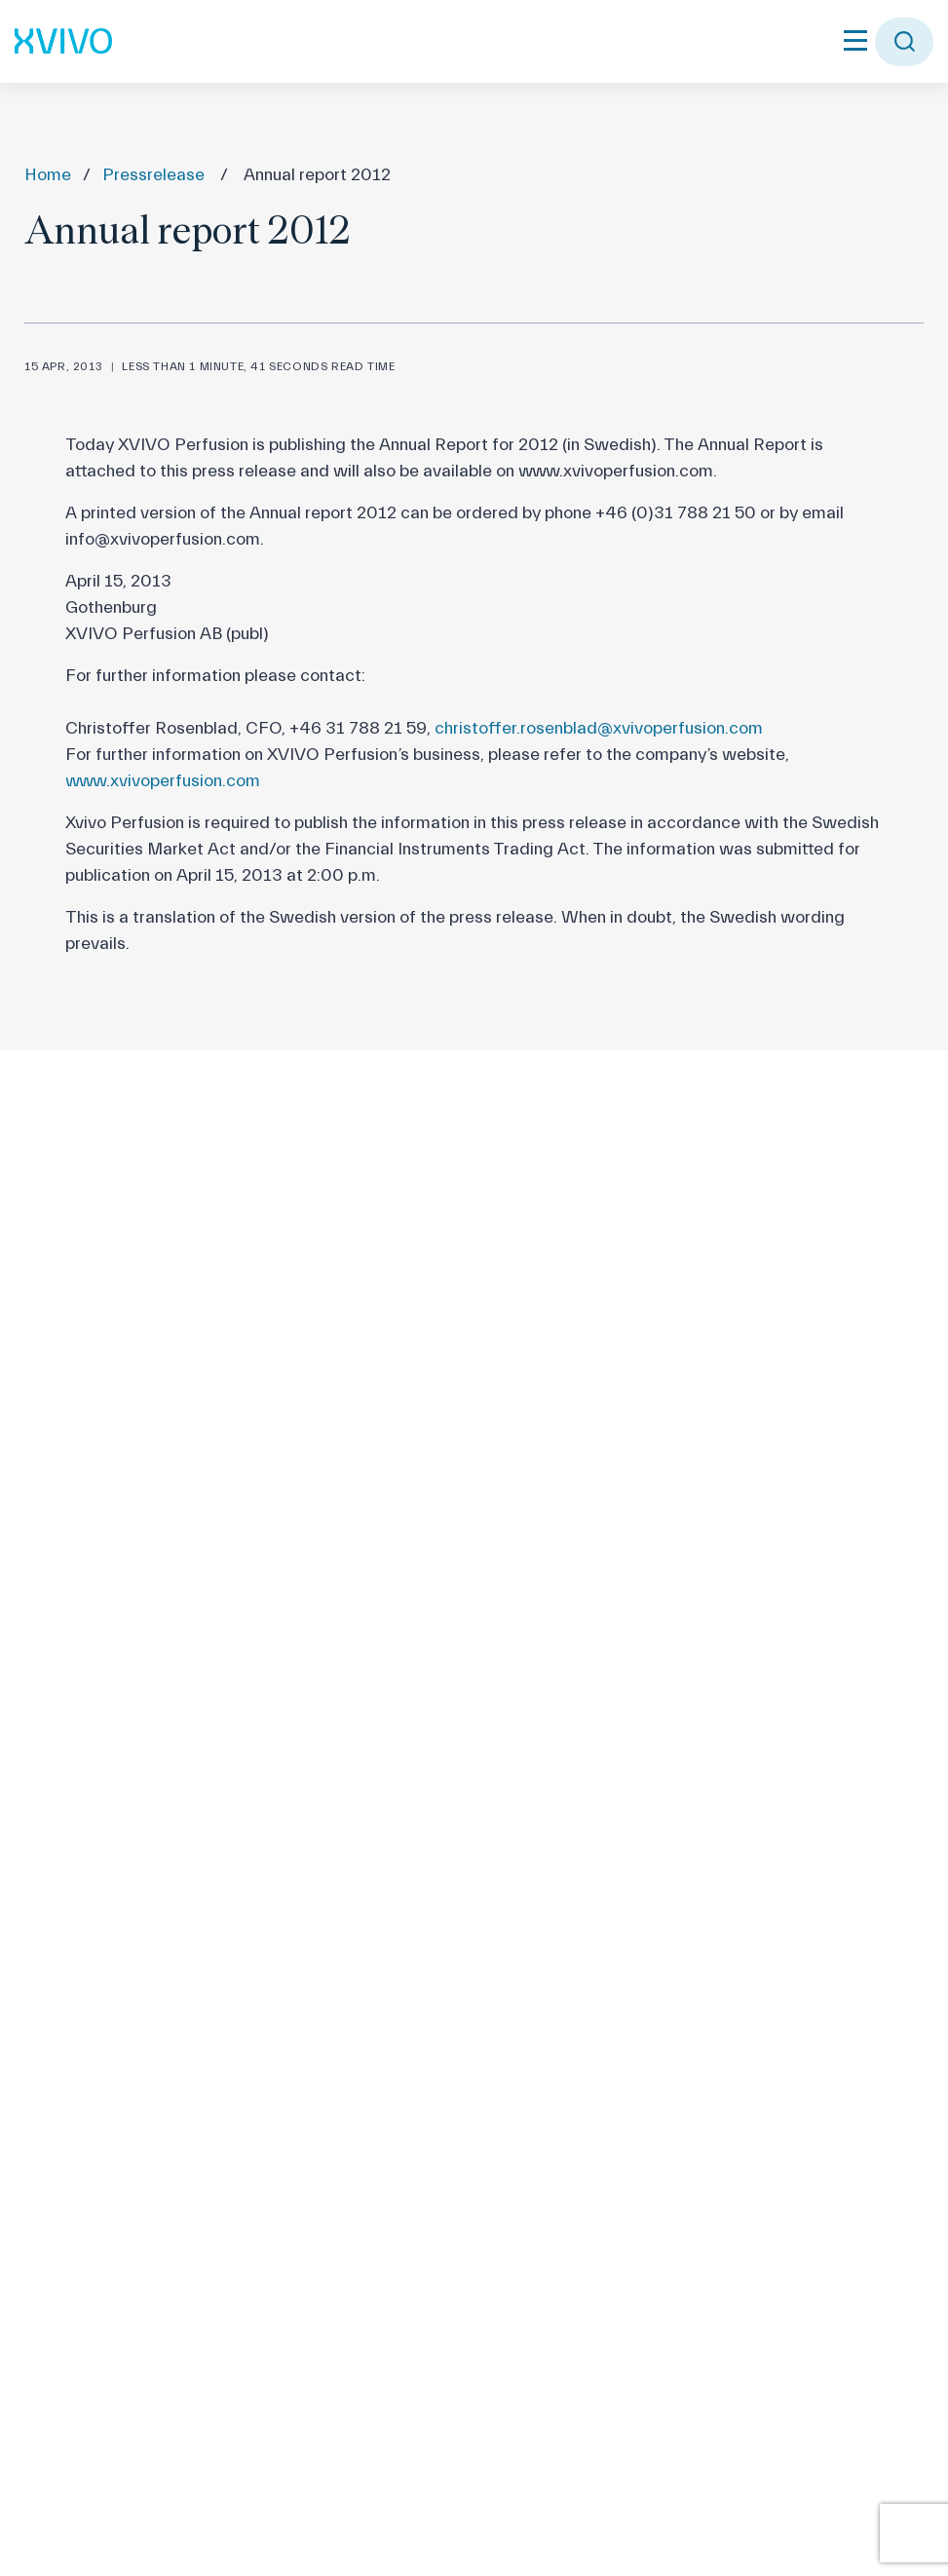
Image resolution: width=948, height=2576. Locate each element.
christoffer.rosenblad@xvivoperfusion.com (599, 728)
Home (47, 175)
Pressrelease (153, 175)
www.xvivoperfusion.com (162, 781)
